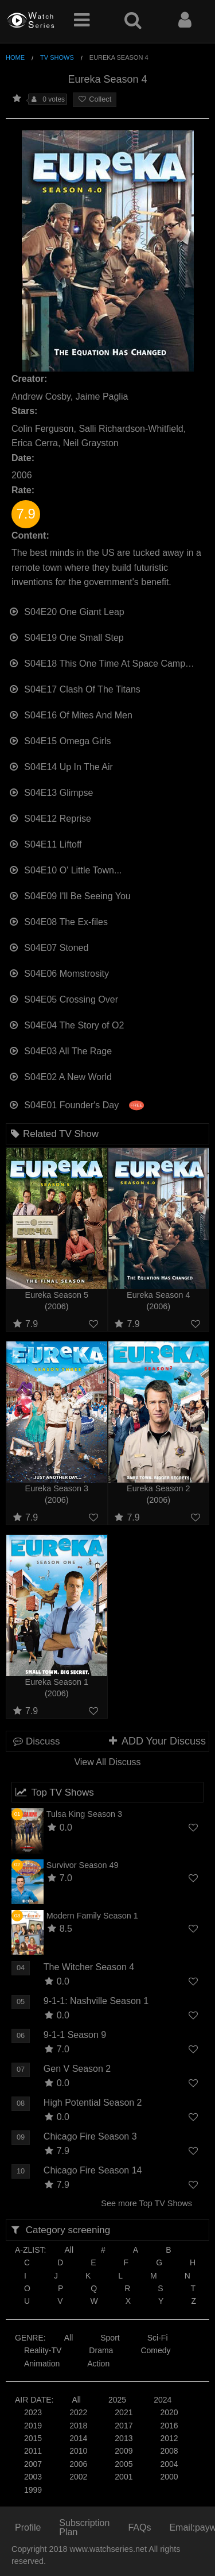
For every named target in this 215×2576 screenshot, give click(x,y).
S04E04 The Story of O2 (66, 1024)
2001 (123, 2476)
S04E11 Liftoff (45, 843)
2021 (123, 2412)
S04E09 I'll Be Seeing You (70, 895)
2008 (169, 2450)
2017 (123, 2425)
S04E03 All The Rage (60, 1050)
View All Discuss (107, 1762)
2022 (78, 2412)
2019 (33, 2425)
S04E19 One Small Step (66, 637)
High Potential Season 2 (93, 2102)
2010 (78, 2450)
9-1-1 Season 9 (75, 2035)
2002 (78, 2476)
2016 (169, 2425)
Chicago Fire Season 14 (93, 2170)
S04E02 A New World (60, 1076)
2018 (78, 2425)
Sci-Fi (157, 2337)
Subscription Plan (84, 2527)
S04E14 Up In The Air (61, 766)
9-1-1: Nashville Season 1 (96, 2001)
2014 (78, 2438)
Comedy (155, 2350)
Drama (101, 2350)
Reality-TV (42, 2350)
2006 (78, 2464)
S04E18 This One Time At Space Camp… (101, 662)
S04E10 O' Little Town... (65, 869)
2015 (33, 2438)
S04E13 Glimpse (51, 792)
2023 (33, 2412)
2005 (123, 2464)
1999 (33, 2489)
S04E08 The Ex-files (58, 921)
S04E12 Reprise (50, 817)
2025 (117, 2399)
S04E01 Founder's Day (76, 1104)
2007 (33, 2464)
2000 (169, 2476)
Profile (28, 2527)
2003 (33, 2476)
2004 (169, 2464)
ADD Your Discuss (156, 1741)
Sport (109, 2337)
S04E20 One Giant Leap (66, 611)
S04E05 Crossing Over (63, 998)
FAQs (139, 2527)
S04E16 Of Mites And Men (70, 714)
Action (98, 2363)
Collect (94, 99)
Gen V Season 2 (77, 2069)
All (68, 2249)
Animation (42, 2363)
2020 (169, 2412)
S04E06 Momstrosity (59, 972)
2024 (162, 2399)
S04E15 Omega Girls (60, 740)
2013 (123, 2438)
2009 (123, 2450)
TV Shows (57, 57)
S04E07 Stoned (48, 947)
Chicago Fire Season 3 (90, 2136)
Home (15, 57)
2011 (33, 2450)
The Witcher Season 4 (89, 1967)
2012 (169, 2438)
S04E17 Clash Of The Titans (74, 688)
